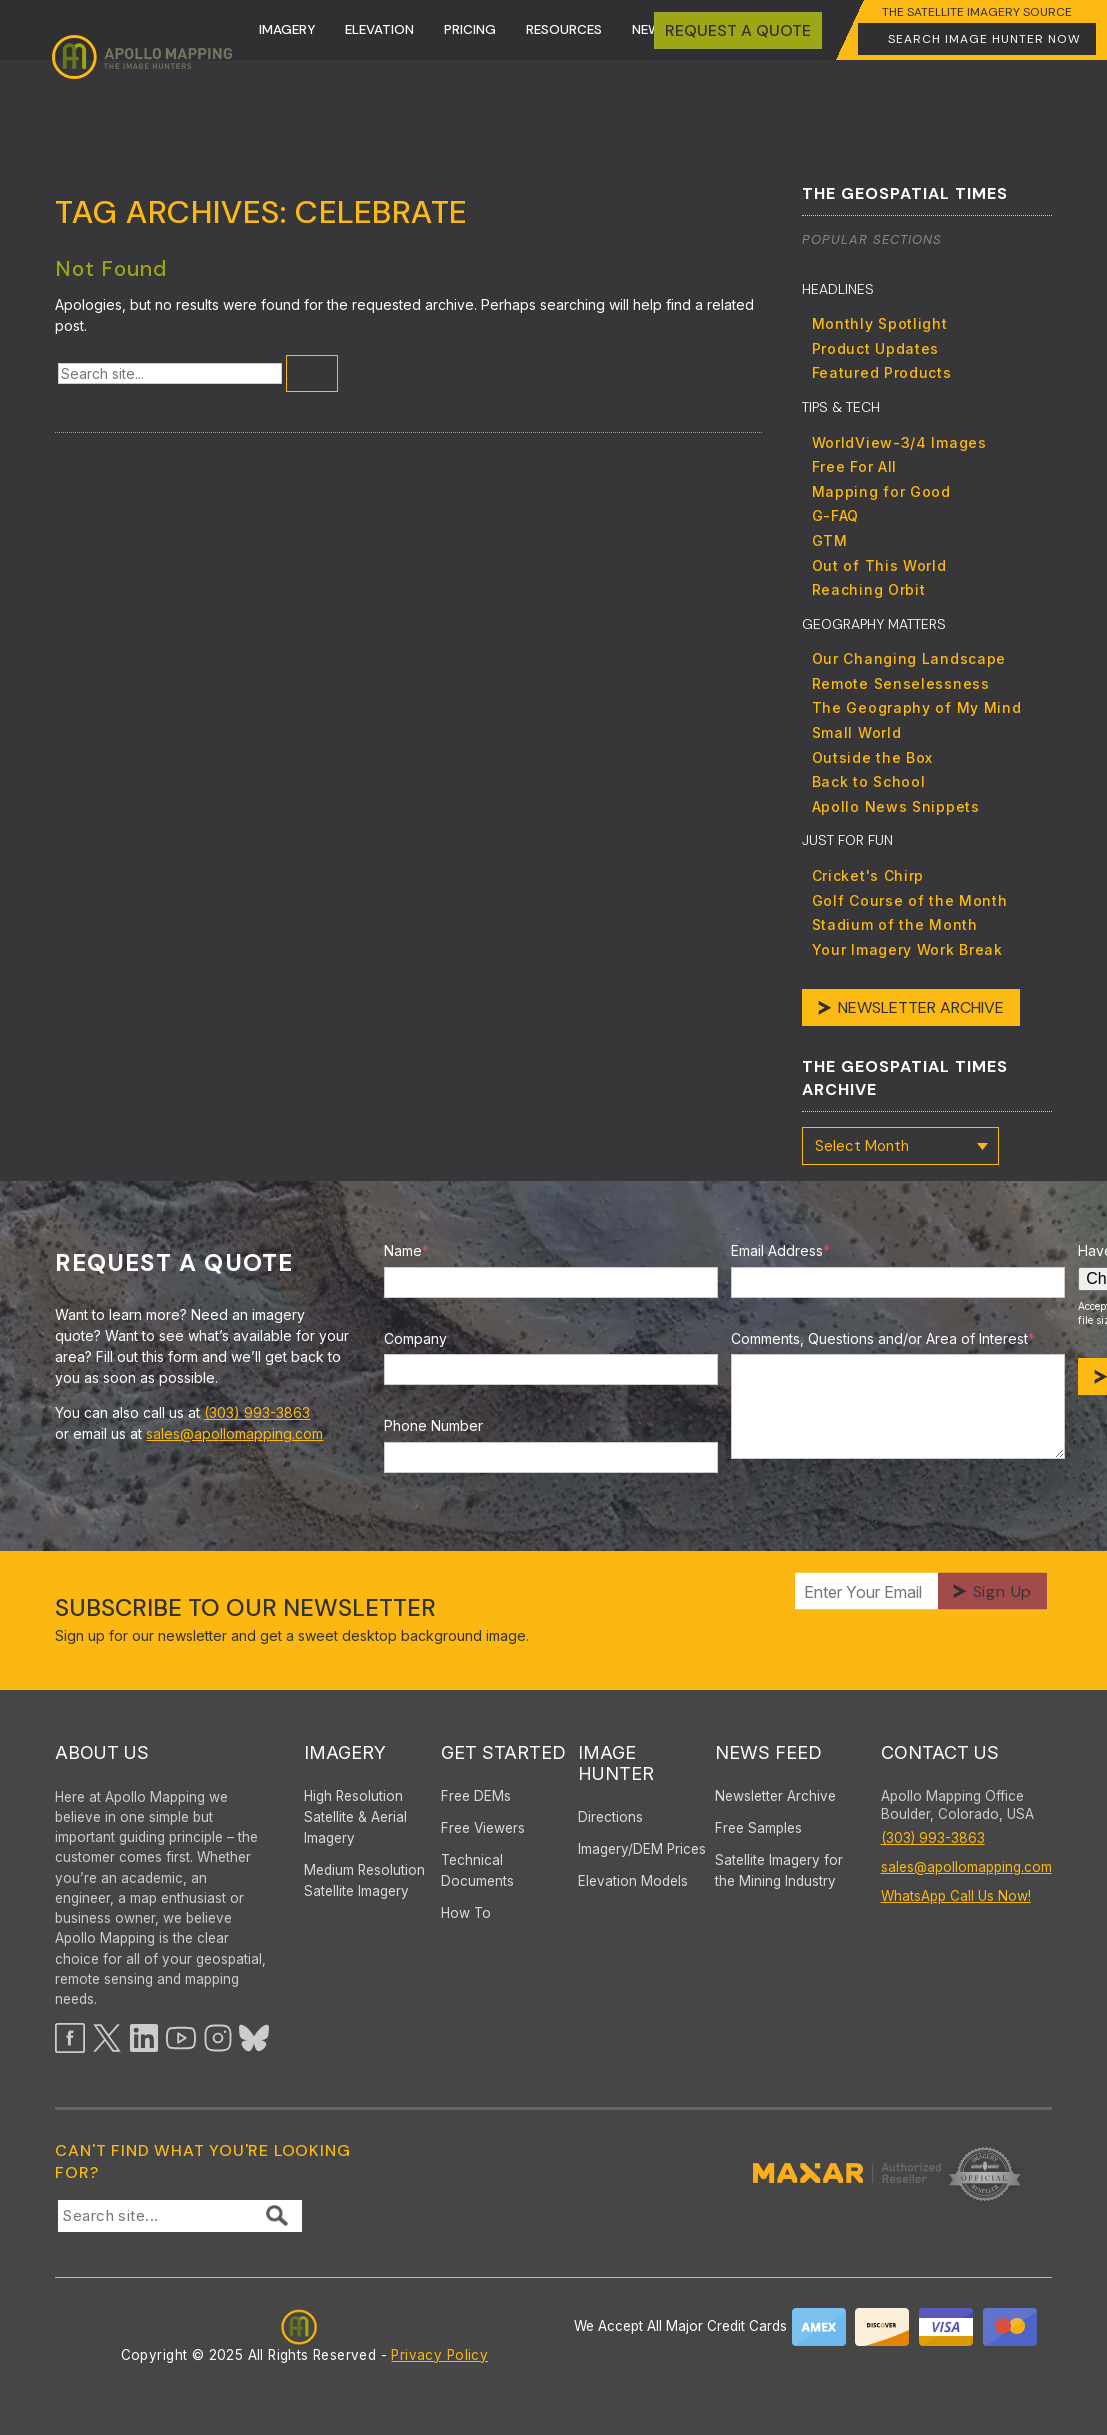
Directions (610, 1817)
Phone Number (433, 1425)
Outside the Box (873, 757)
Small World (857, 732)
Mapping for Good (881, 491)
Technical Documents (477, 1870)
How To (466, 1913)
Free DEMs (476, 1796)
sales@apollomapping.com (234, 1433)
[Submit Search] (312, 373)
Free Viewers (483, 1828)
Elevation (379, 29)
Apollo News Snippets (896, 806)
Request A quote (738, 30)
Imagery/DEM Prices (642, 1849)
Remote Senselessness (901, 683)
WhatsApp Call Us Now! (956, 1896)
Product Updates (876, 348)
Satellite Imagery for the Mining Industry (779, 1870)
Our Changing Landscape (909, 658)
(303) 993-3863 (257, 1412)
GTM (830, 540)
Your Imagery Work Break (907, 949)
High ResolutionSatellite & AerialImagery (355, 1817)
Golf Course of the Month (910, 900)
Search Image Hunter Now (984, 39)
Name (406, 1250)
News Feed (768, 1752)
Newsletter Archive (921, 1007)
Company (415, 1338)
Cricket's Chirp (868, 875)
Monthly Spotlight (880, 323)
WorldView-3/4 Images (899, 442)
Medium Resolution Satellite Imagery (364, 1880)
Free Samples (758, 1828)
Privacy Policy (439, 2355)
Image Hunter (616, 1763)
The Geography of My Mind (917, 707)
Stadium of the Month (895, 924)
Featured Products (882, 372)
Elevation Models (633, 1881)
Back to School (869, 781)
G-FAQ (836, 515)
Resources (564, 29)
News (650, 29)
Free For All (854, 466)
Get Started (503, 1752)
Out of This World (879, 565)
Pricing (470, 29)
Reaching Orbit (869, 589)
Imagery (287, 29)
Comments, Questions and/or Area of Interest (883, 1338)
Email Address (780, 1250)
